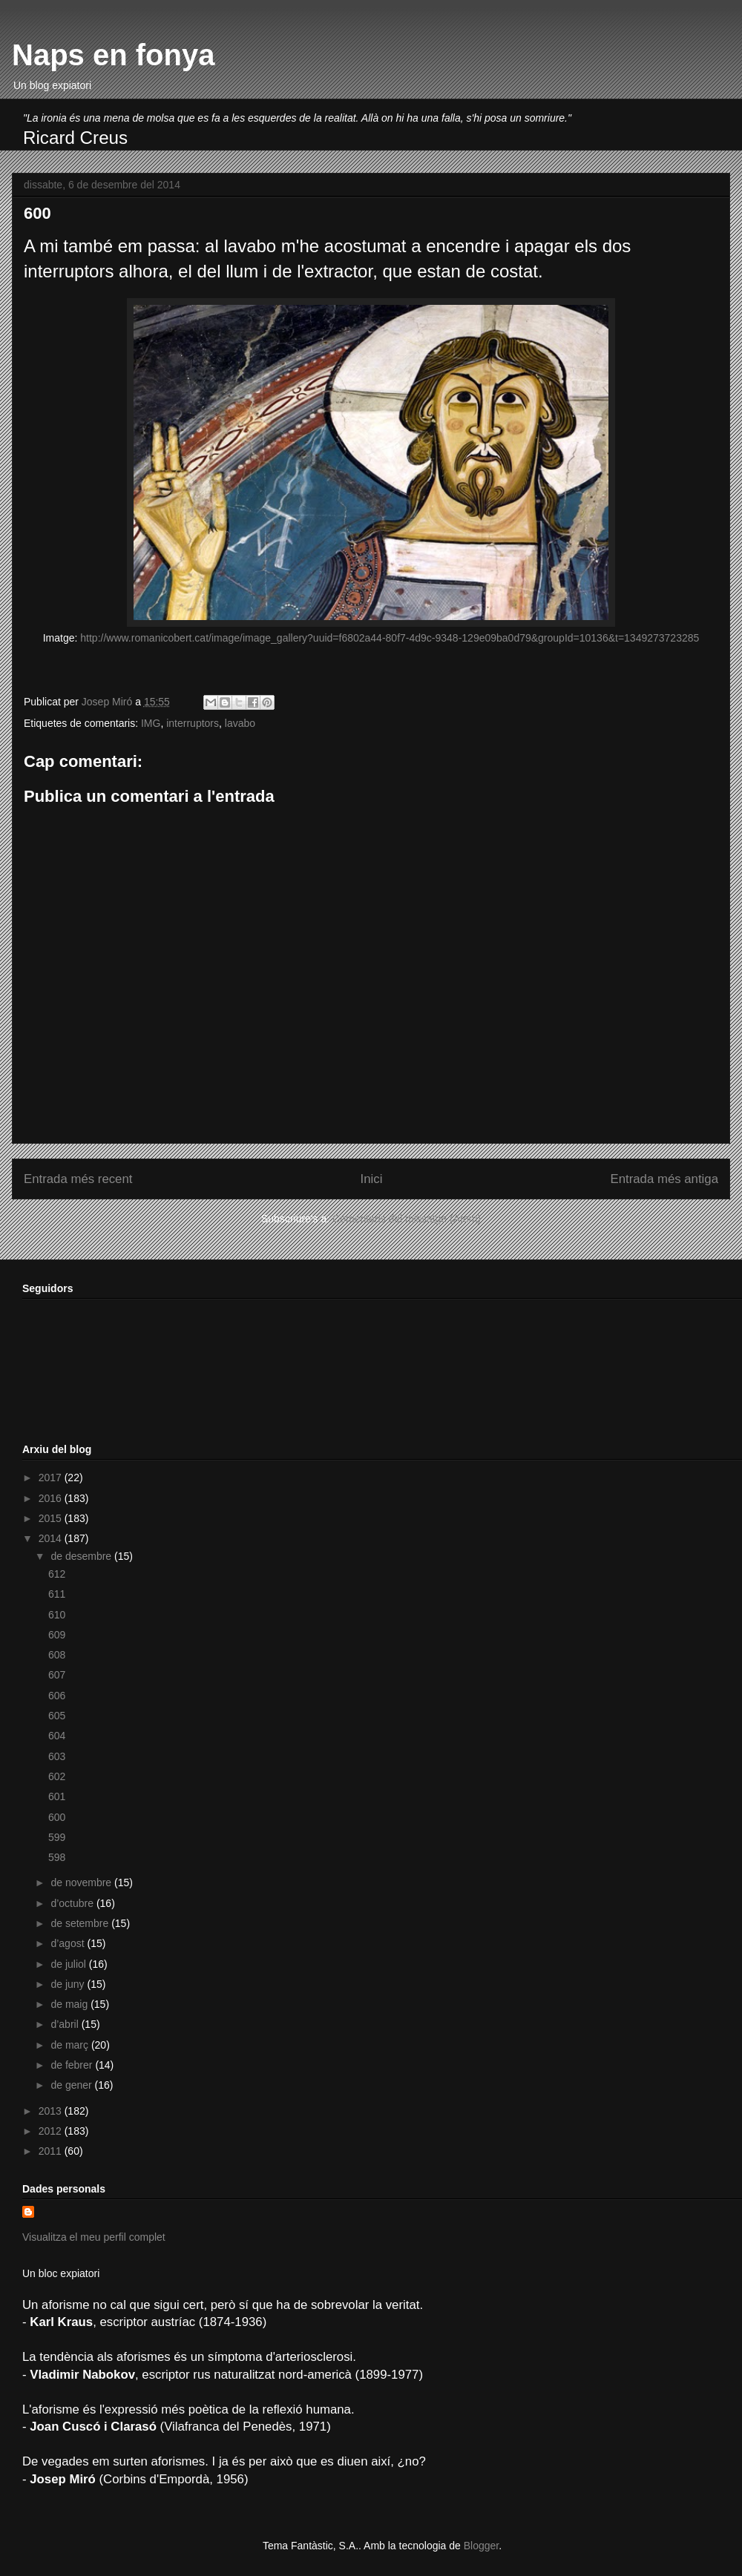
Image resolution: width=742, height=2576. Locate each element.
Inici (372, 1179)
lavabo (240, 723)
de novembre (82, 1882)
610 (56, 1615)
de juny (68, 1984)
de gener (72, 2085)
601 (56, 1796)
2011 (52, 2151)
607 (56, 1675)
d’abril (65, 2024)
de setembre (80, 1923)
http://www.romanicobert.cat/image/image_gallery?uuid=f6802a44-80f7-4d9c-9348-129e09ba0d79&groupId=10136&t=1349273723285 (388, 638)
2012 (52, 2131)
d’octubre (73, 1903)
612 (56, 1574)
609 (56, 1635)
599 (56, 1837)
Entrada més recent (78, 1179)
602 (56, 1776)
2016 (52, 1498)
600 (56, 1817)
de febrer (72, 2065)
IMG (150, 723)
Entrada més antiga (664, 1179)
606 (56, 1696)
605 (56, 1716)
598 (56, 1857)
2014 (52, 1538)
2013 (52, 2111)
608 (56, 1655)
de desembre (82, 1556)
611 (56, 1594)
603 (56, 1756)
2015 (52, 1518)
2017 (52, 1477)
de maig (70, 2004)
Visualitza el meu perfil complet (93, 2237)
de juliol (69, 1964)
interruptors (192, 723)
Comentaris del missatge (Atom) (406, 1219)
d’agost (68, 1943)
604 (56, 1736)
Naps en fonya (113, 55)
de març (70, 2045)
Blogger (481, 2546)
